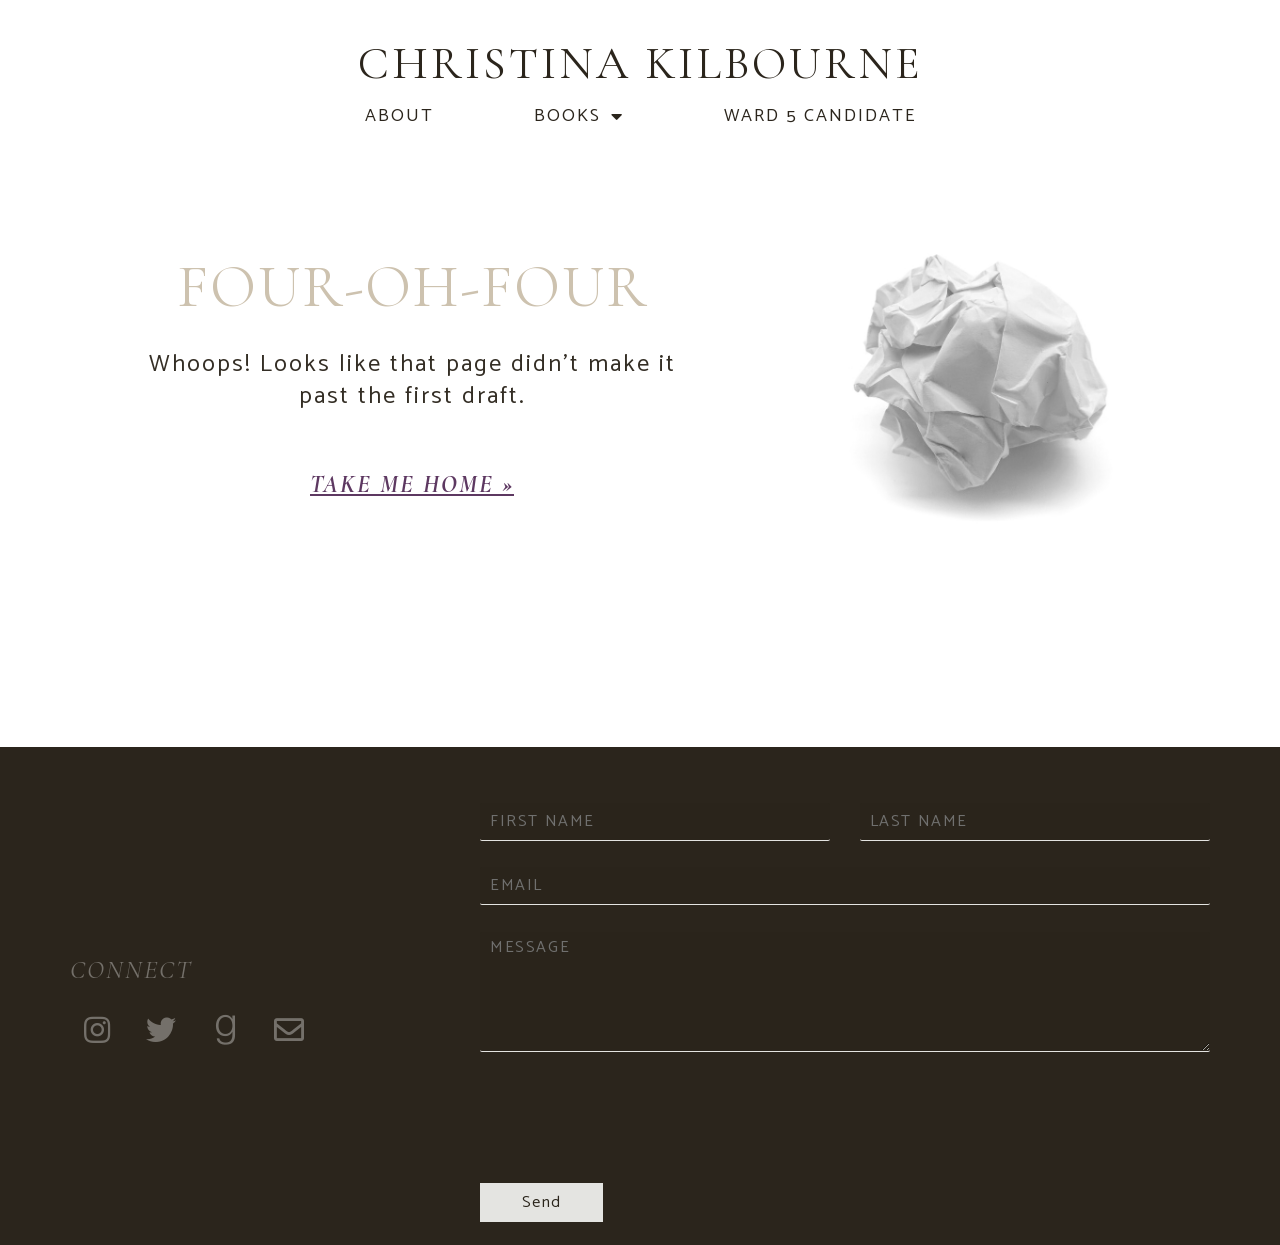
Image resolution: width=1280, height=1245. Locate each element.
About (399, 116)
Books (579, 116)
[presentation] (632, 1150)
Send (541, 1202)
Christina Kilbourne (640, 63)
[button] (412, 485)
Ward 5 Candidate (820, 116)
